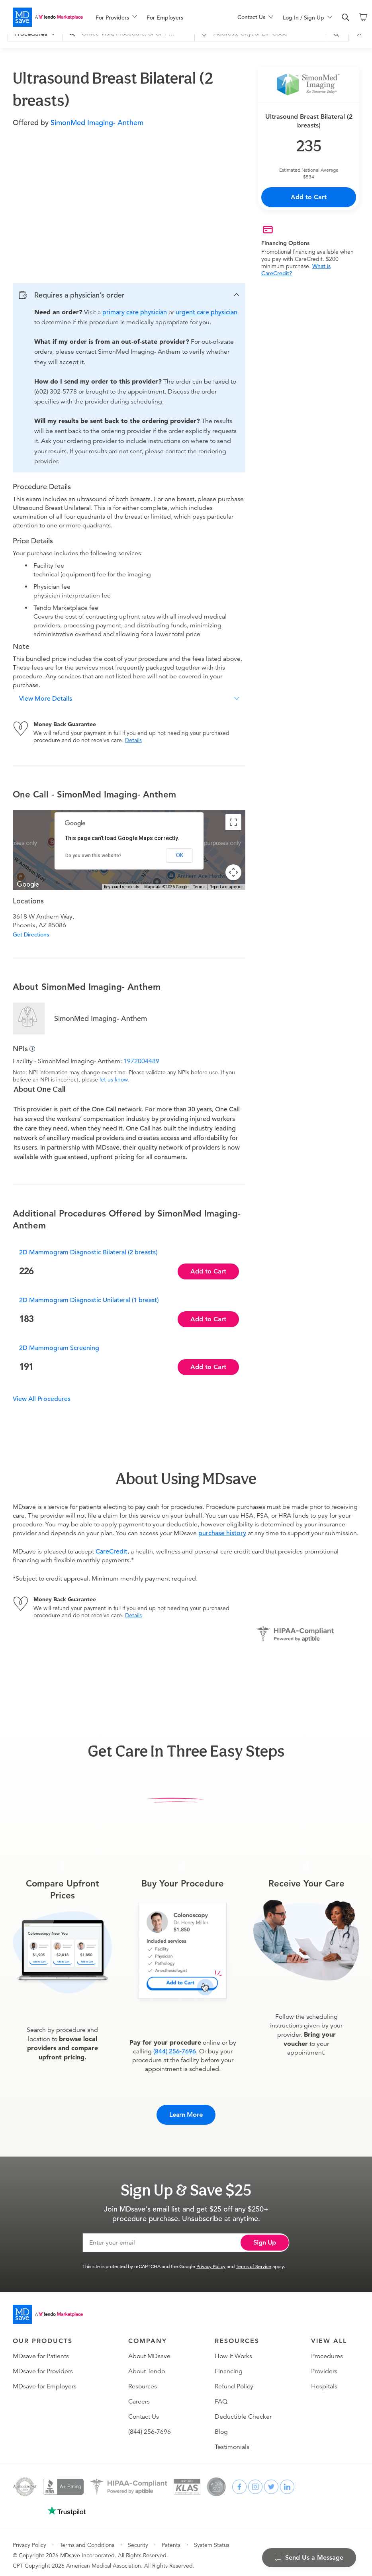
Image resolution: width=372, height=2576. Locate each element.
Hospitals (324, 2380)
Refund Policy (234, 2380)
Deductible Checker (243, 2411)
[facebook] (239, 2481)
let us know (113, 1079)
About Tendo (146, 2365)
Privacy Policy (210, 2260)
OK (179, 855)
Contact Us (143, 2411)
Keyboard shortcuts (121, 887)
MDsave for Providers (43, 2365)
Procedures (327, 2350)
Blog (221, 2426)
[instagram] (255, 2481)
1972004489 (141, 1061)
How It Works (233, 2350)
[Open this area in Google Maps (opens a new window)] (28, 885)
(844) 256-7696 (174, 2051)
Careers (139, 2396)
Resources (142, 2380)
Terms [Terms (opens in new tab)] (199, 887)
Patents (171, 2539)
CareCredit (111, 1551)
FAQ (221, 2396)
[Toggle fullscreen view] (233, 822)
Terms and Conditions (87, 2539)
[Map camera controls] (233, 872)
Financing (229, 2365)
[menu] (154, 17)
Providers (324, 2365)
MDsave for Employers (44, 2380)
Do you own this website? (93, 855)
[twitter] (271, 2481)
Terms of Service (253, 2260)
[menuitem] (116, 17)
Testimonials (232, 2441)
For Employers (165, 17)
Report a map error (226, 887)
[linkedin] (287, 2481)
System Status (211, 2539)
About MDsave (149, 2350)
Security (138, 2539)
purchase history (222, 1533)
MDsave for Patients (41, 2350)
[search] (346, 18)
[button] (129, 295)
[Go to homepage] (48, 2308)
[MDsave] (48, 17)
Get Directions (31, 934)
